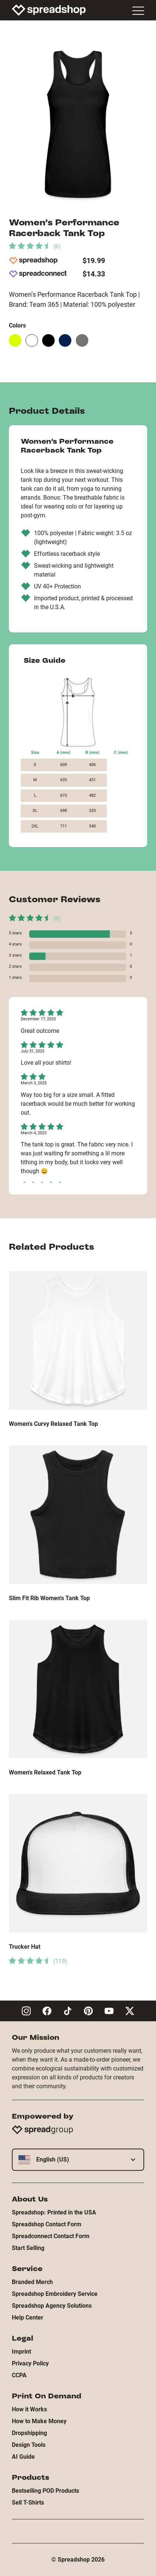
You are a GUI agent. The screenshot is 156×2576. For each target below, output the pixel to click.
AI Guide (23, 2456)
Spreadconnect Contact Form (50, 2236)
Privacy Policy (30, 2363)
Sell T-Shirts (28, 2502)
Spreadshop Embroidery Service (55, 2293)
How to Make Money (39, 2421)
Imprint (21, 2351)
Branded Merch (32, 2282)
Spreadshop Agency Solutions (52, 2305)
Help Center (27, 2317)
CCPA (19, 2375)
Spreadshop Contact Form (46, 2224)
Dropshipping (29, 2432)
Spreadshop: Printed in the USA (54, 2212)
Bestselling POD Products (45, 2490)
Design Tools (28, 2444)
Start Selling (28, 2247)
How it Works (29, 2409)
